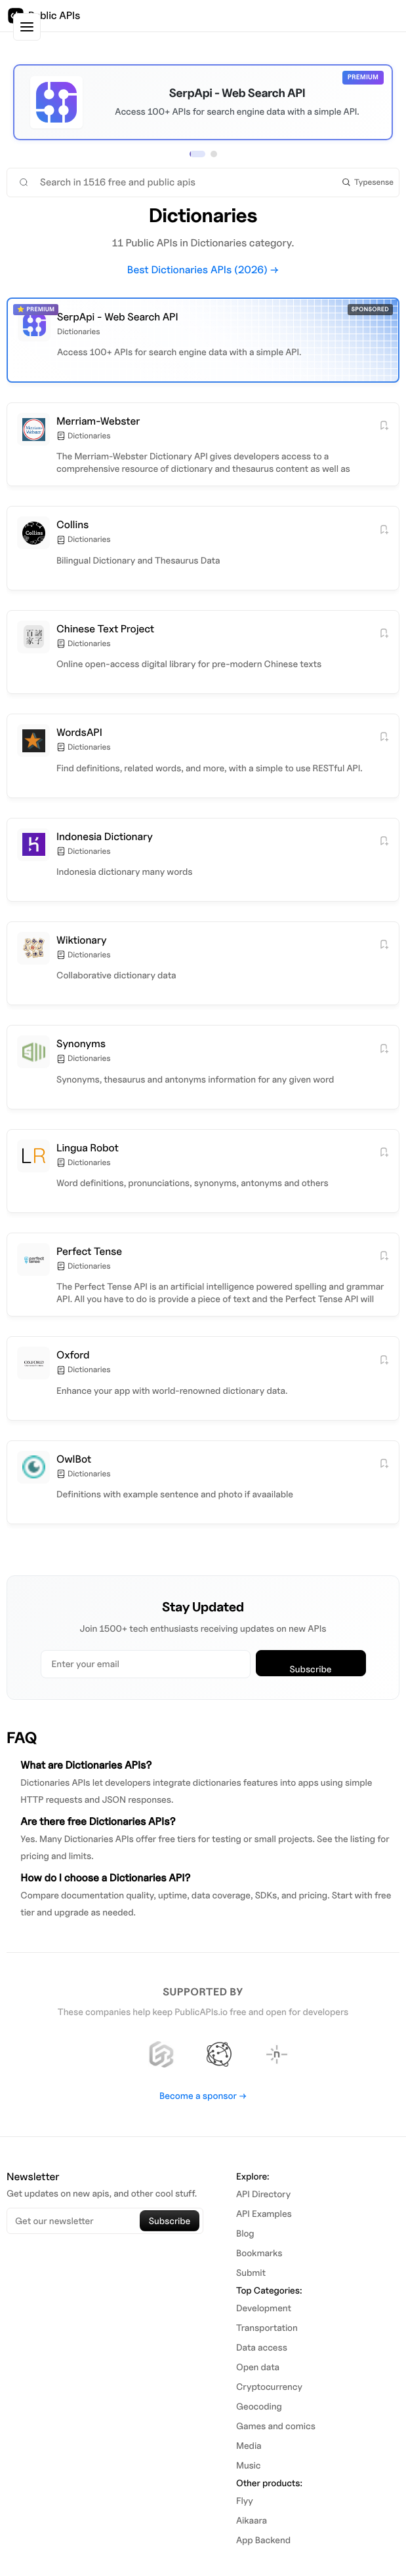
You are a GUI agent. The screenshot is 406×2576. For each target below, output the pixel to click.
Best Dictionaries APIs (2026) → (203, 269)
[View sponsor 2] (214, 154)
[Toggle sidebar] (27, 27)
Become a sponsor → (203, 2096)
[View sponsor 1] (197, 154)
